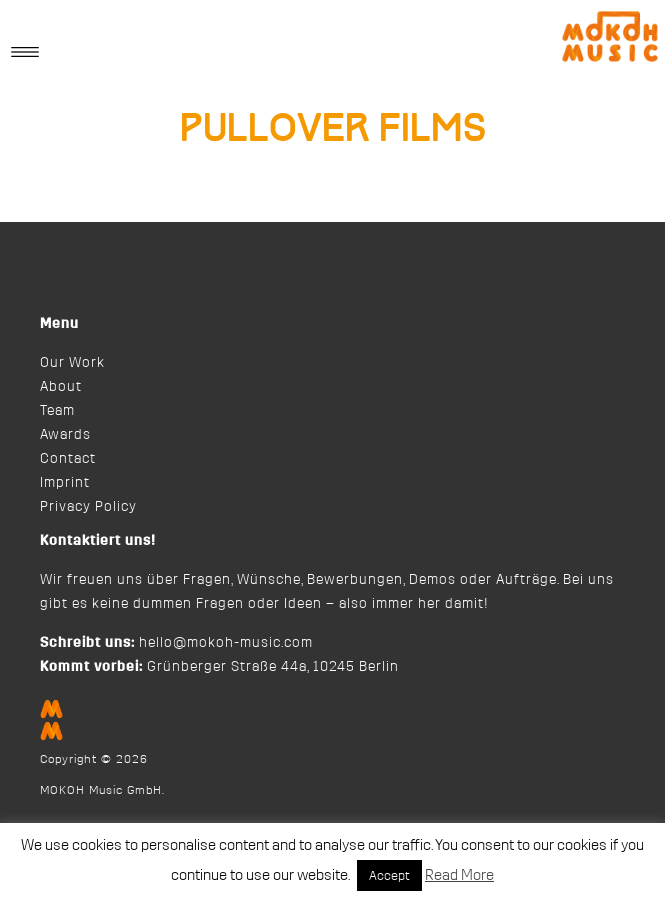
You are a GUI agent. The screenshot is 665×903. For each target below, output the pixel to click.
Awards (65, 435)
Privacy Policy (88, 507)
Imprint (65, 483)
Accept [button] (389, 875)
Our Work (72, 363)
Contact (68, 459)
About (61, 387)
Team (57, 411)
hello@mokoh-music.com (226, 643)
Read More (459, 875)
